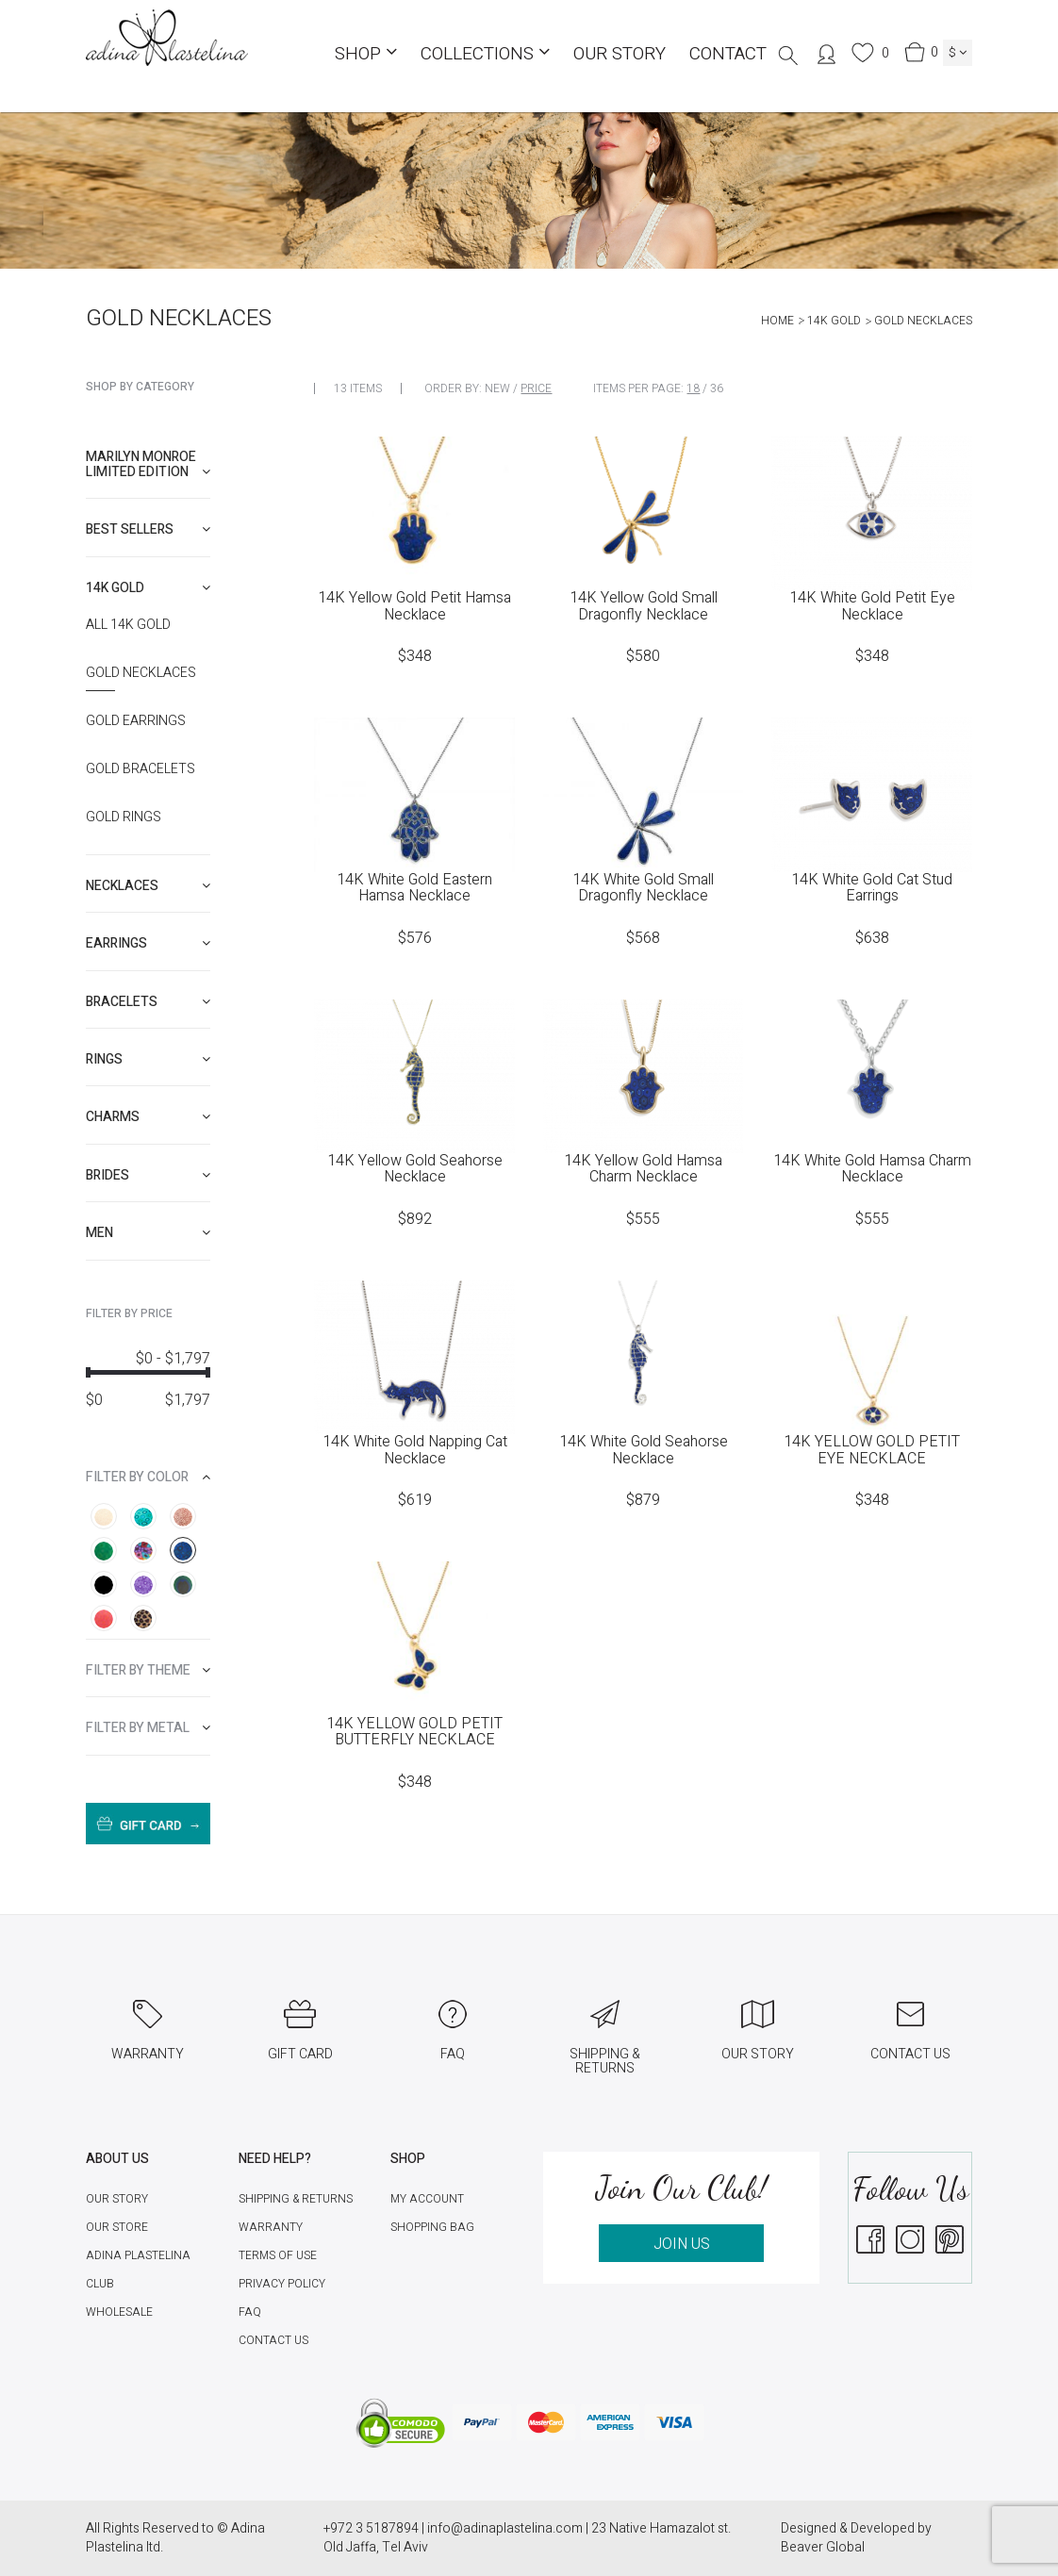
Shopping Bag (432, 2227)
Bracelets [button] (148, 1002)
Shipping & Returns (296, 2198)
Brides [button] (148, 1175)
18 (693, 388)
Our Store (117, 2227)
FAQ (250, 2312)
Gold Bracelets (140, 769)
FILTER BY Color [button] (148, 1477)
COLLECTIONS (485, 54)
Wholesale (119, 2312)
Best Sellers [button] (148, 529)
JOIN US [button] (681, 2244)
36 (716, 388)
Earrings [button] (148, 943)
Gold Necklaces (141, 673)
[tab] (148, 464)
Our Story (619, 54)
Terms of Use (278, 2255)
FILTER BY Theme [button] (148, 1670)
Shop (366, 54)
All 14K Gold (128, 625)
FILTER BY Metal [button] (148, 1728)
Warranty (271, 2227)
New (497, 388)
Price (536, 388)
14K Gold (834, 320)
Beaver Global (823, 2547)
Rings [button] (148, 1059)
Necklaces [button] (148, 886)
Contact (728, 54)
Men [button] (148, 1233)
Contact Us (273, 2340)
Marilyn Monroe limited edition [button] (148, 464)
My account (427, 2198)
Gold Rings (123, 817)
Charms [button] (148, 1117)
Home (777, 320)
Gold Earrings (136, 721)
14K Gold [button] (148, 588)
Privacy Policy (282, 2283)
